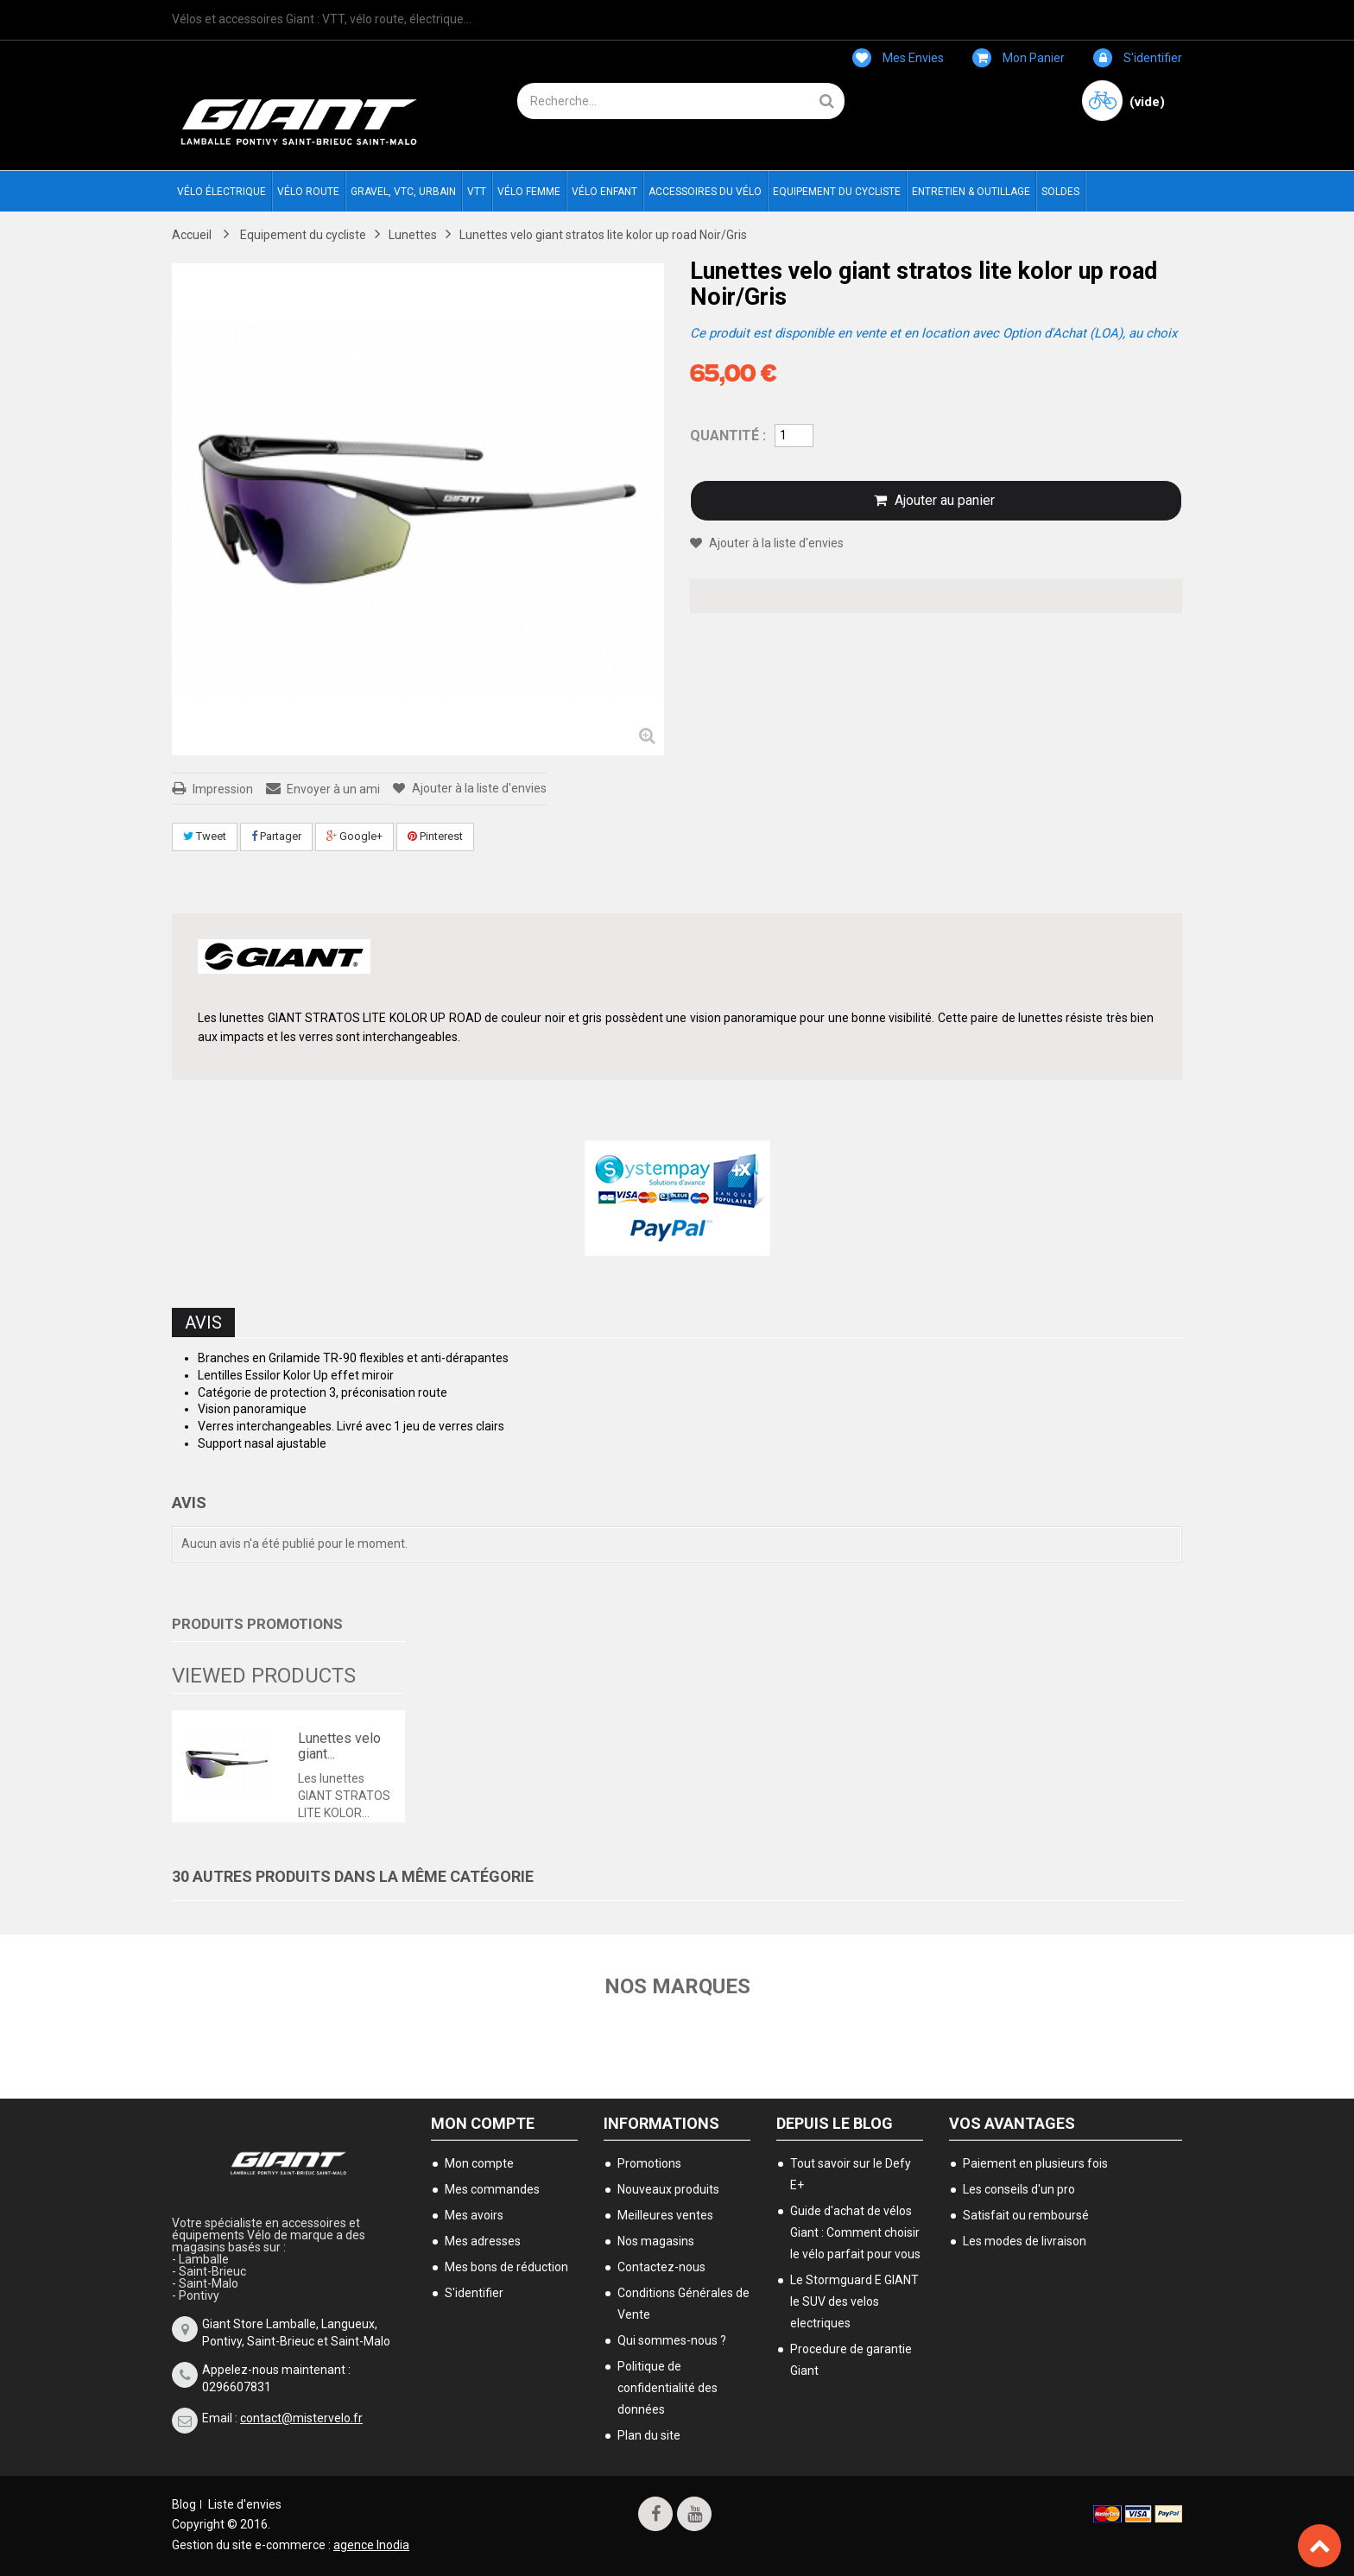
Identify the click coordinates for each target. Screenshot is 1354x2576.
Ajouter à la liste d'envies (478, 788)
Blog (184, 2504)
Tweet (204, 836)
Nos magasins (655, 2241)
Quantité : (728, 435)
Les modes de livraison (1024, 2241)
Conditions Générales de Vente (683, 2303)
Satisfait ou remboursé (1026, 2215)
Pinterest (435, 836)
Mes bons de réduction (506, 2267)
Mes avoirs (474, 2215)
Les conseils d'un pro (1019, 2189)
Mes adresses (483, 2241)
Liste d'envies (245, 2504)
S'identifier (1137, 57)
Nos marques (677, 1986)
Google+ (354, 836)
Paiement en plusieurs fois (1035, 2163)
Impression (223, 789)
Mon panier (1018, 57)
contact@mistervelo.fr (301, 2418)
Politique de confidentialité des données (667, 2387)
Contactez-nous (661, 2267)
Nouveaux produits (668, 2189)
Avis (203, 1322)
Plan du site (648, 2435)
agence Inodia (371, 2545)
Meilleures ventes (665, 2215)
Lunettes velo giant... (339, 1746)
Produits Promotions (257, 1623)
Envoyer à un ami (333, 789)
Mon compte (483, 2123)
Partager (276, 836)
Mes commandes (492, 2189)
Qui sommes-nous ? (671, 2340)
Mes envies (898, 57)
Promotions (649, 2163)
